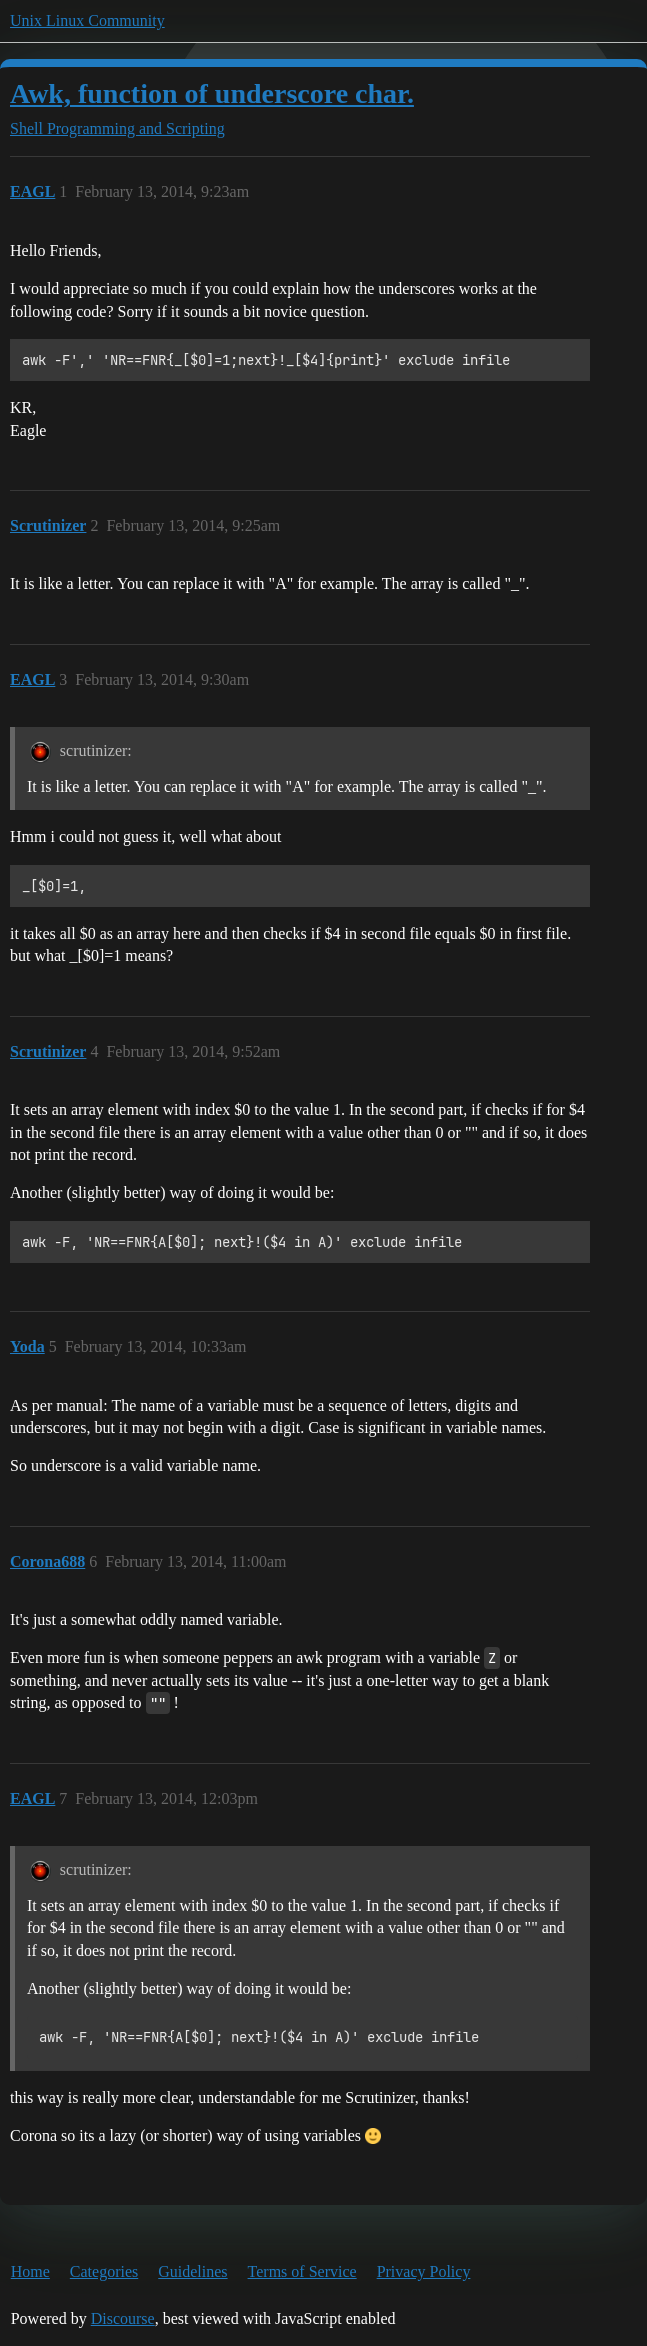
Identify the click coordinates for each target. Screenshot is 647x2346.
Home (30, 2271)
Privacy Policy (424, 2271)
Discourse (123, 2318)
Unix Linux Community (87, 20)
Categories (104, 2271)
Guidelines (192, 2271)
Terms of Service (302, 2271)
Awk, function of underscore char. (212, 93)
